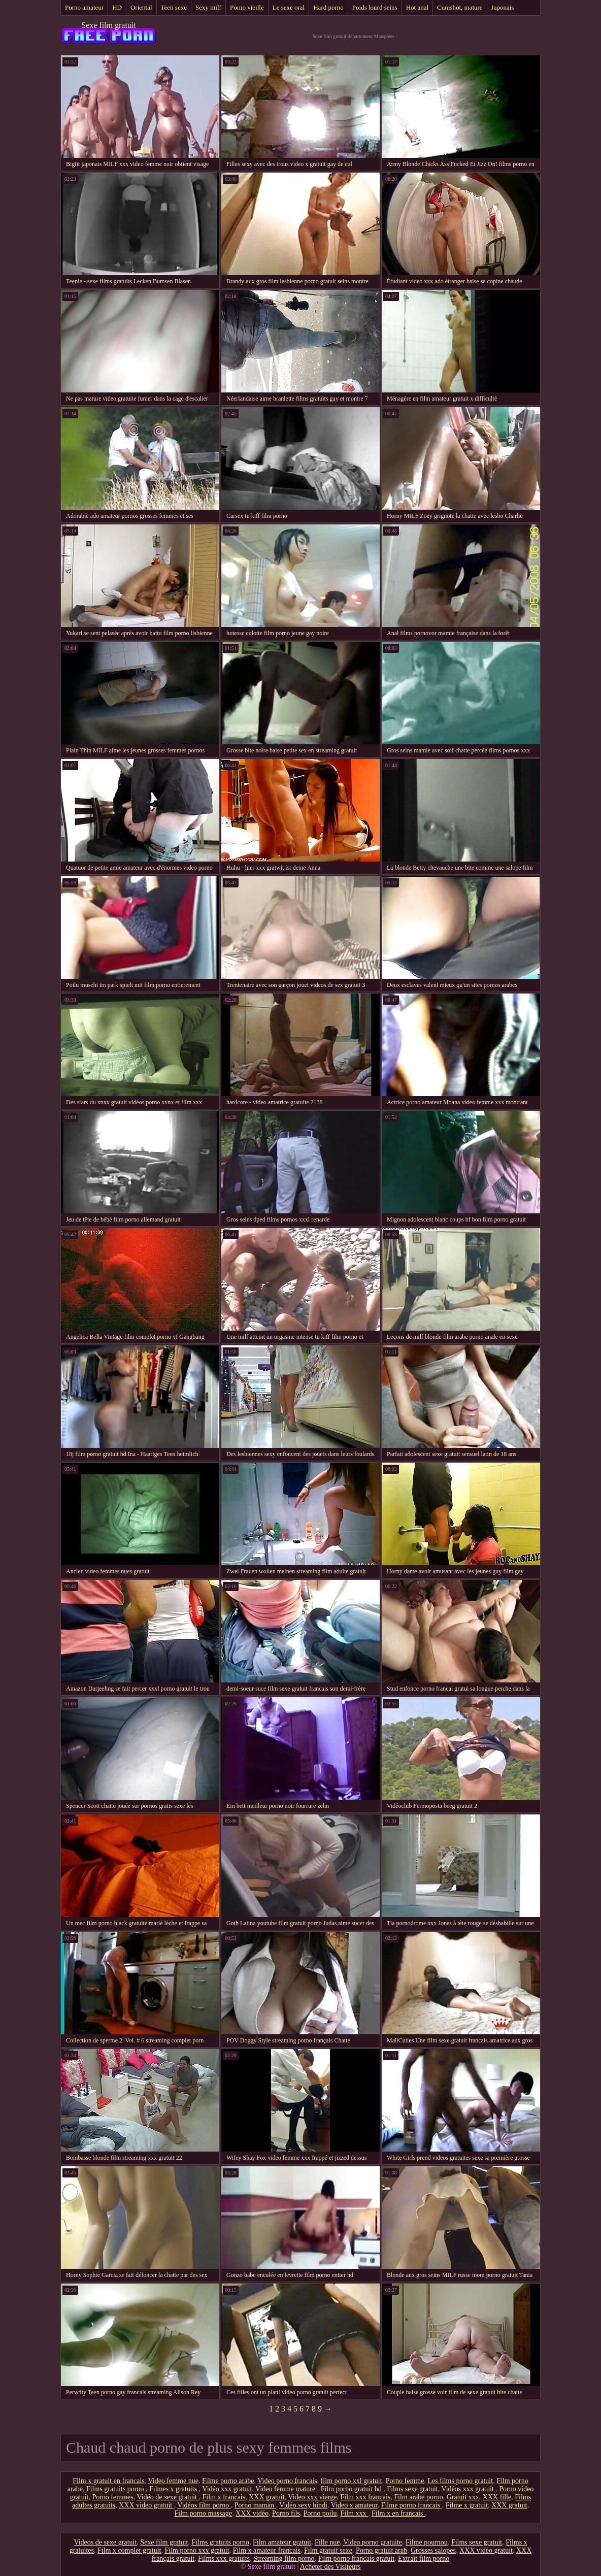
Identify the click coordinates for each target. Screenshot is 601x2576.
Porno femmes (112, 2497)
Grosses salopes (433, 2550)
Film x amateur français (266, 2550)
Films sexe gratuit (412, 2489)
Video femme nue (173, 2481)
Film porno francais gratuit (356, 2558)
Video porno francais (287, 2481)
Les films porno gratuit (460, 2481)
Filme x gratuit (467, 2505)
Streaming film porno (284, 2558)
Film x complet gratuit (129, 2550)
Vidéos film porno (203, 2505)
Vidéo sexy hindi (303, 2505)
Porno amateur (84, 7)
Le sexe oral (289, 7)
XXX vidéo (252, 2513)
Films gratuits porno (116, 2489)
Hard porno (328, 7)
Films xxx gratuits (224, 2558)
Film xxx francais (365, 2497)
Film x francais (223, 2497)
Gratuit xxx (463, 2497)
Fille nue (327, 2542)
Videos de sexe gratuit (105, 2542)
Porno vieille (247, 7)
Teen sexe (174, 7)
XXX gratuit (266, 2497)
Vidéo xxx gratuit (227, 2489)
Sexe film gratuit (108, 25)
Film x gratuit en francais (109, 2481)
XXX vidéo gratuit (486, 2550)
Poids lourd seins (374, 7)
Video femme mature (286, 2489)
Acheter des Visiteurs (330, 2566)
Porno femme (405, 2481)
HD (117, 7)
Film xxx (354, 2513)
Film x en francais (398, 2513)
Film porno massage (203, 2513)
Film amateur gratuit (282, 2542)
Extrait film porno (423, 2558)
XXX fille (497, 2497)
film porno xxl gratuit (351, 2481)
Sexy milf (208, 7)
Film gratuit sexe (328, 2550)
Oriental (141, 7)
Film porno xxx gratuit (196, 2550)
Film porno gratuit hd (352, 2489)
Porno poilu (320, 2513)
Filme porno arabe (228, 2481)
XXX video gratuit (146, 2505)
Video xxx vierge (312, 2497)
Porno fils (286, 2513)
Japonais (502, 7)
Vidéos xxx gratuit (468, 2489)
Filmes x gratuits (174, 2489)
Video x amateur (354, 2505)
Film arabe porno (418, 2497)
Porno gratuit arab (381, 2550)
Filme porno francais (411, 2505)
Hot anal (417, 7)
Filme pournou (427, 2542)
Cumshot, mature (460, 7)
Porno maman (255, 2505)
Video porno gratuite (372, 2542)
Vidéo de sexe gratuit (167, 2497)
